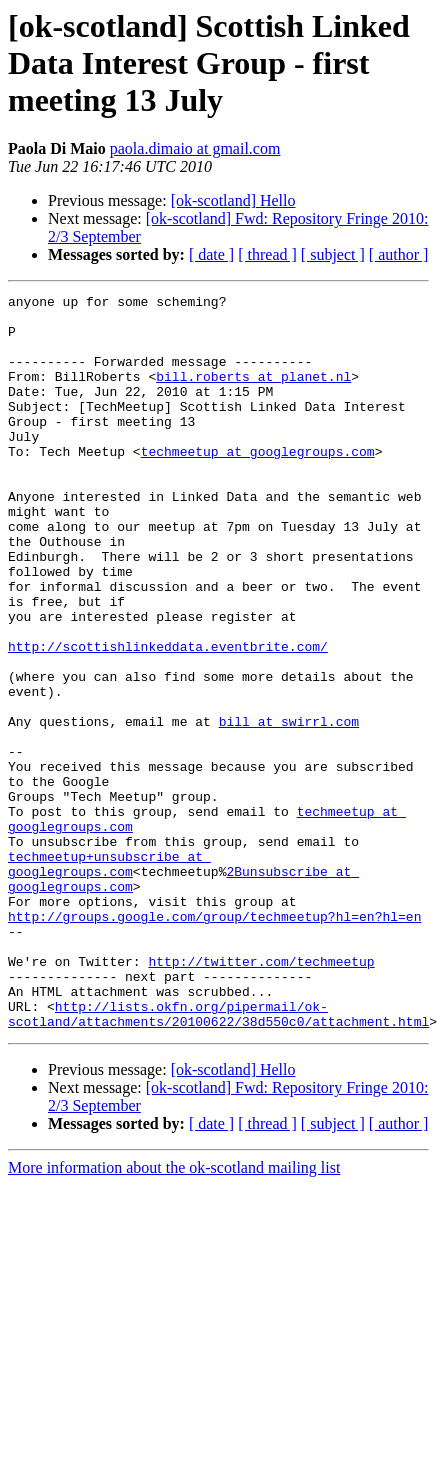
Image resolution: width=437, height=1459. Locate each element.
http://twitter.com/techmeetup (261, 1096)
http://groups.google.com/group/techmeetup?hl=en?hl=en (214, 1042)
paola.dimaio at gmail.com (195, 148)
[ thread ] (267, 254)
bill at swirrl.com (289, 808)
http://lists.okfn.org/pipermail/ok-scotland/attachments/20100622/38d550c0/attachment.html (218, 1159)
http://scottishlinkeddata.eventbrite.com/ (168, 718)
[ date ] (211, 254)
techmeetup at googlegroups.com (258, 484)
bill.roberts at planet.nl (253, 394)
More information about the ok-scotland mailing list (174, 1314)
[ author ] (399, 254)
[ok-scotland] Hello (233, 200)
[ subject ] (333, 254)
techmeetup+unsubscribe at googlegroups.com (109, 979)
